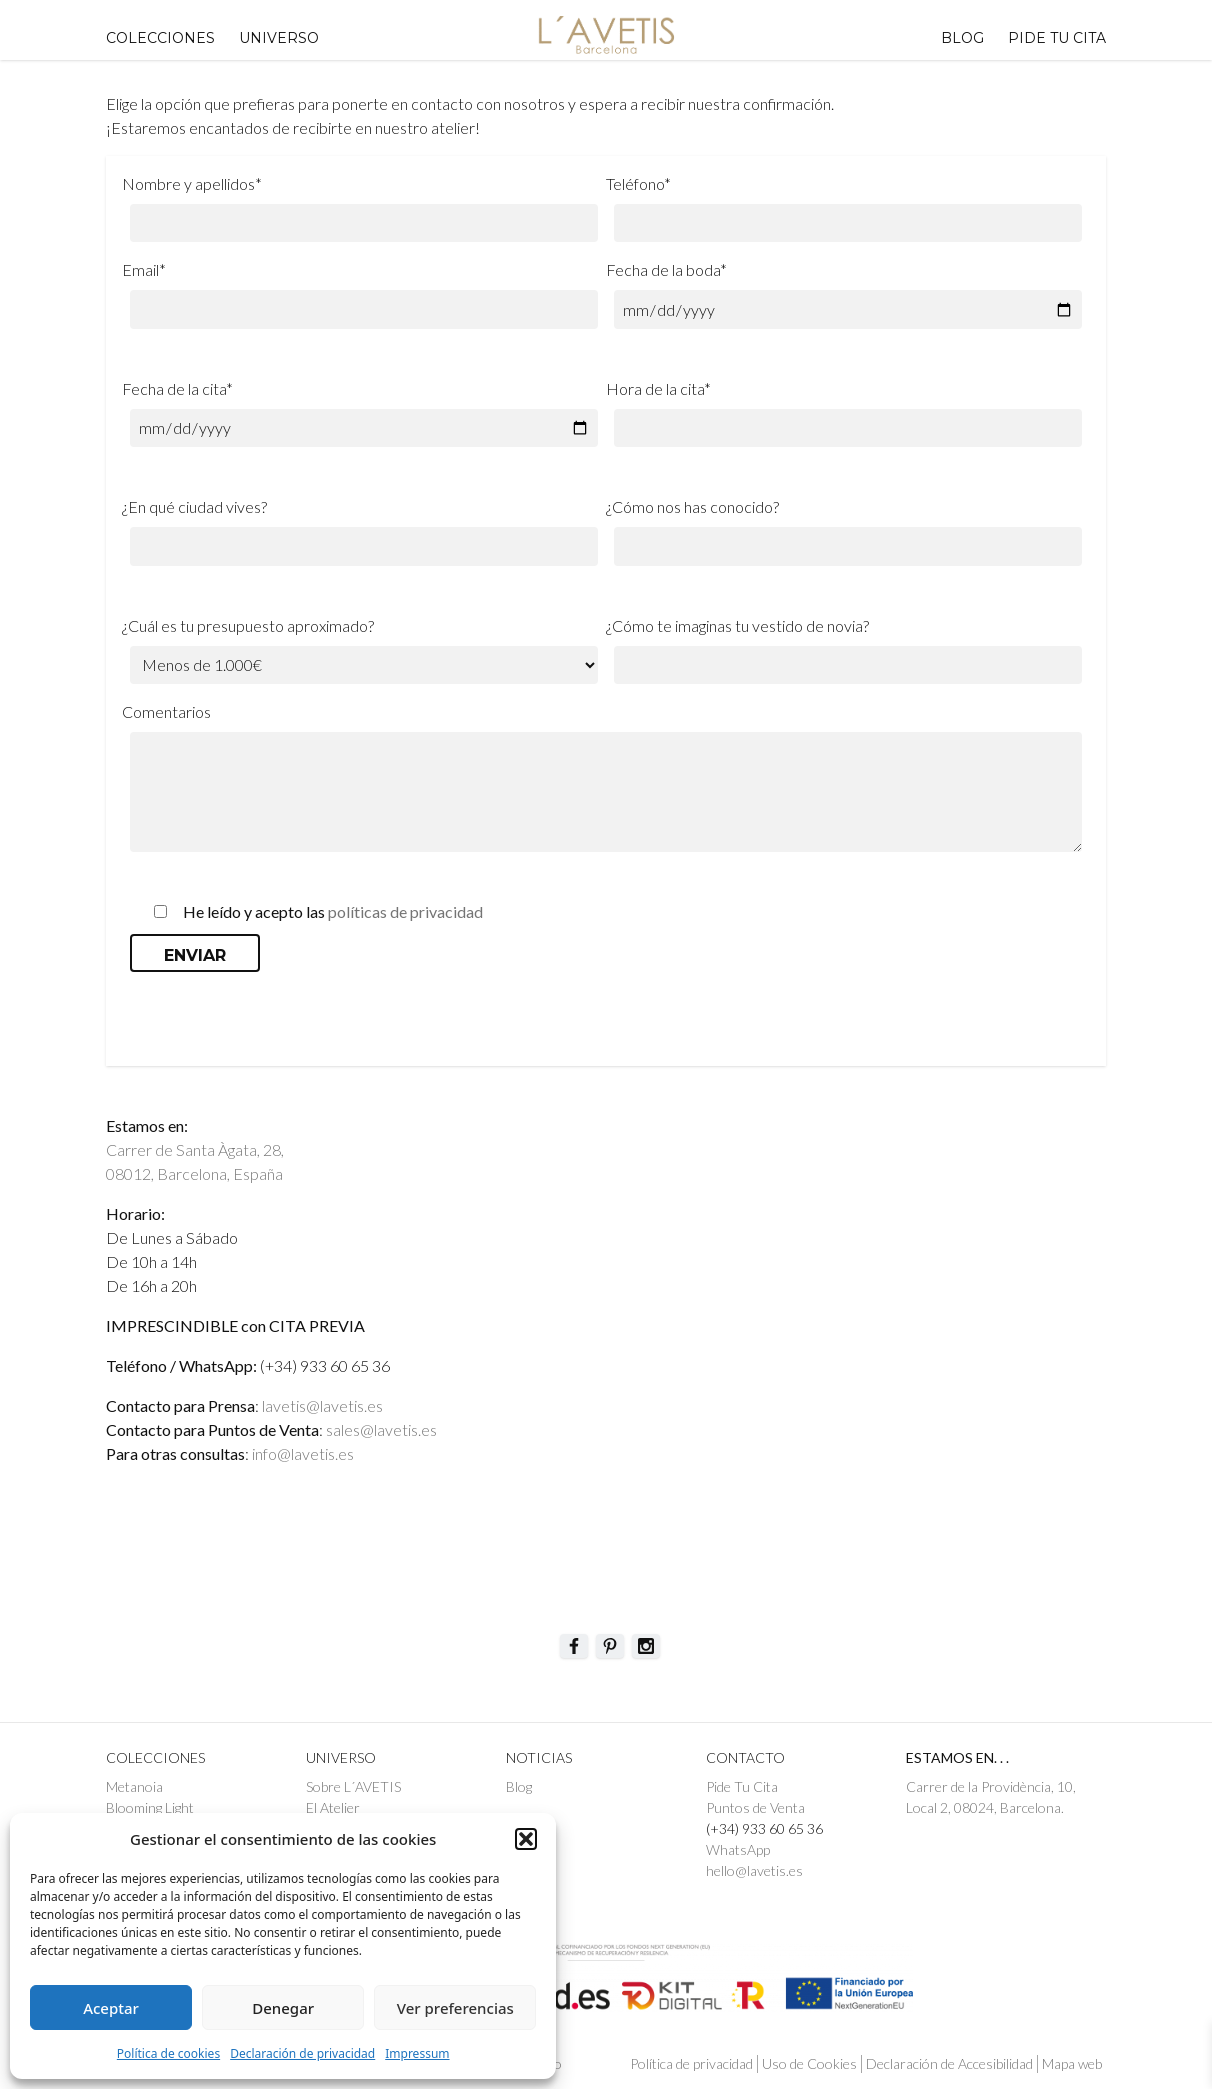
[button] (526, 1839)
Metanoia (134, 1786)
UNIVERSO (279, 38)
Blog (962, 38)
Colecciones (160, 38)
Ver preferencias (455, 2008)
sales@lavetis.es (381, 1429)
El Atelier (333, 1807)
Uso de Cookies (809, 2063)
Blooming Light (150, 1807)
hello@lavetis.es (754, 1870)
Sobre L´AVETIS (353, 1786)
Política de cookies (168, 2053)
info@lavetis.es (303, 1453)
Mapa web (1072, 2063)
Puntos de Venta (755, 1807)
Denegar (283, 2008)
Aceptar (111, 2008)
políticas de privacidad (405, 911)
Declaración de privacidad (302, 2053)
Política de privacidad (691, 2063)
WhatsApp (738, 1849)
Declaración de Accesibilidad (949, 2063)
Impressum (417, 2053)
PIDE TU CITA (1057, 38)
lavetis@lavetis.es (322, 1405)
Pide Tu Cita (742, 1786)
